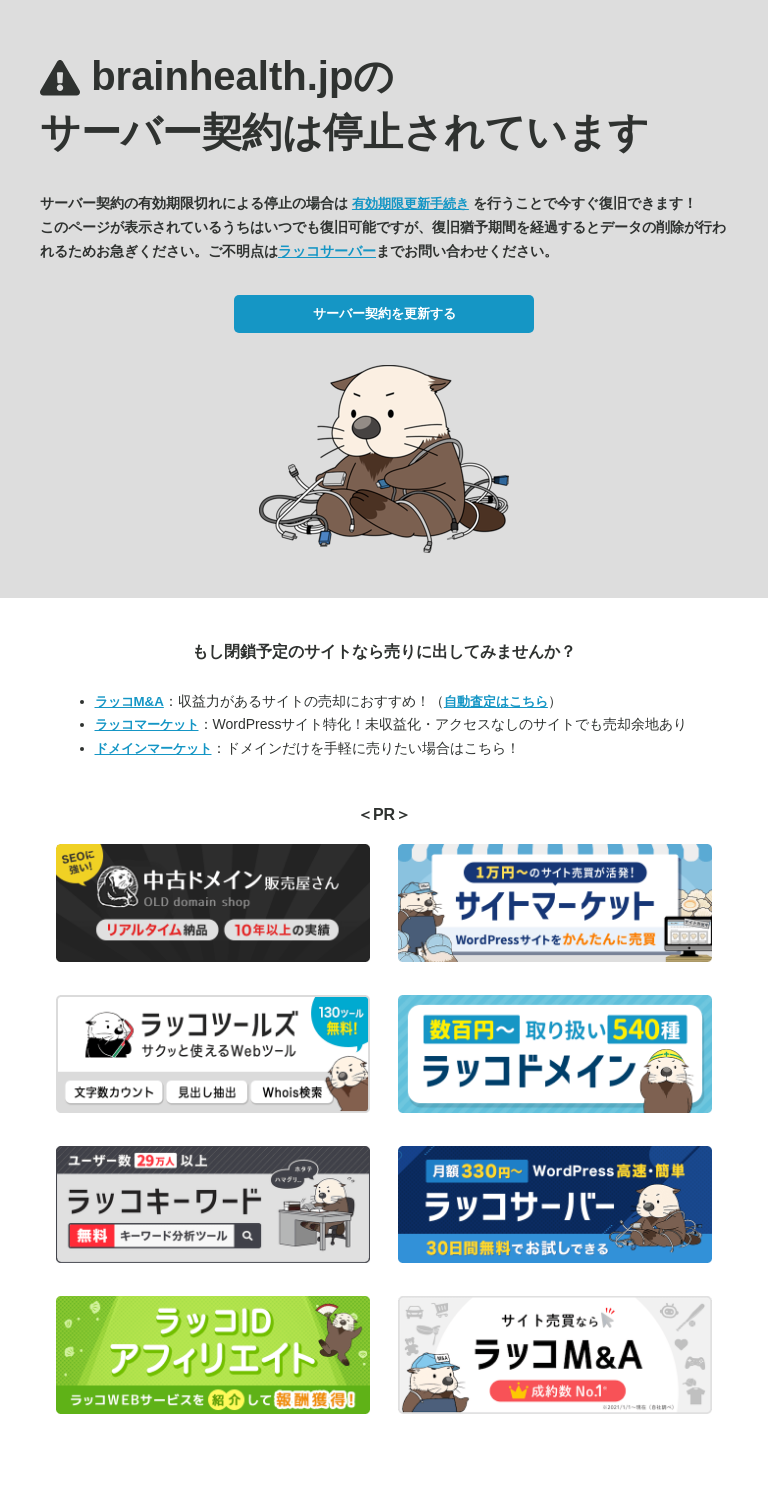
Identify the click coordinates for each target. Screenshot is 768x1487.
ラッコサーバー (327, 251)
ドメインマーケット (153, 748)
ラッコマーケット (147, 724)
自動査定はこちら (496, 701)
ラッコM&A (129, 701)
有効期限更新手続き (410, 203)
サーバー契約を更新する (384, 313)
